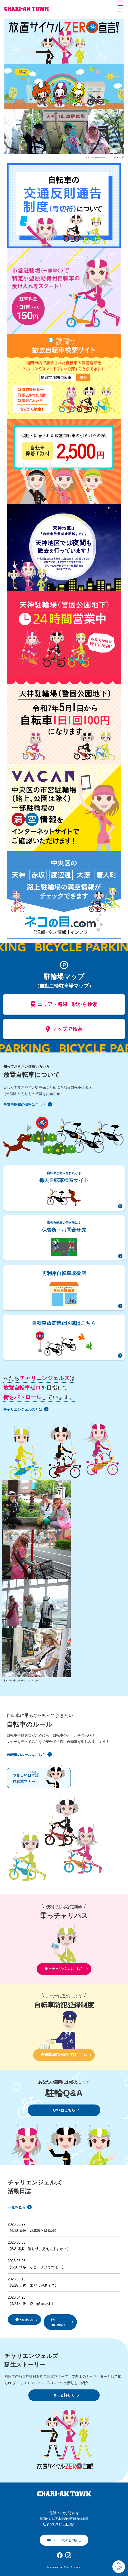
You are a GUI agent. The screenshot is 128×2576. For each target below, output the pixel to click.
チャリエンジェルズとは (25, 1409)
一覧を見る (20, 2207)
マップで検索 (64, 1030)
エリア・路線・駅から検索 (64, 1005)
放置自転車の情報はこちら (27, 1105)
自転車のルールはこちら (29, 1755)
